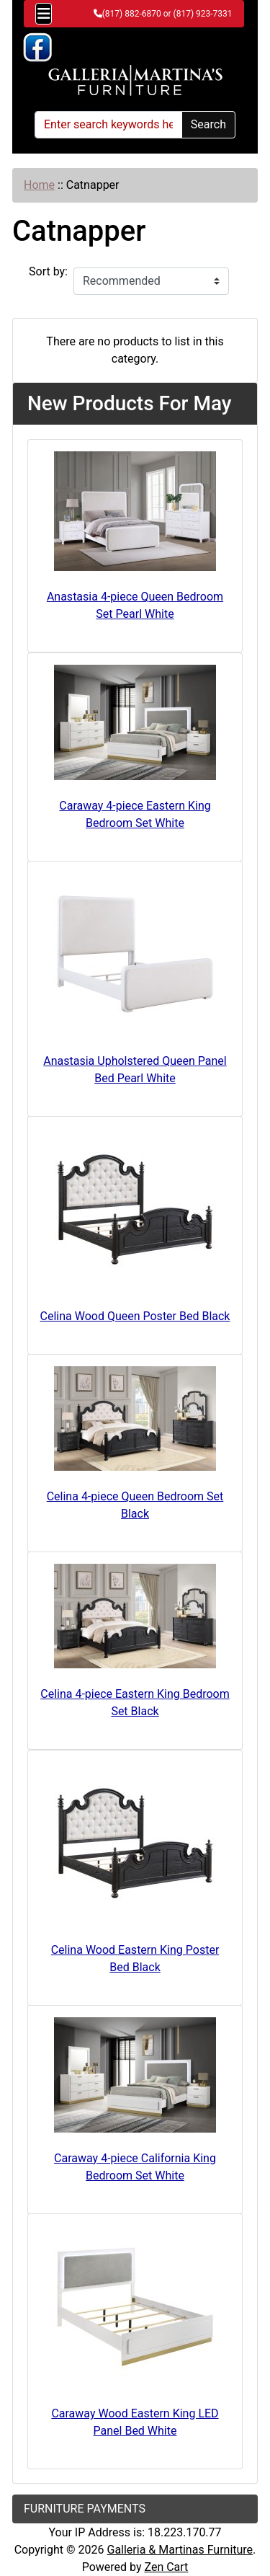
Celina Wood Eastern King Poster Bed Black (135, 1958)
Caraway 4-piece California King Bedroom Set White (135, 2166)
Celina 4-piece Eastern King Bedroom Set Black (135, 1702)
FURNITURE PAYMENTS (84, 2508)
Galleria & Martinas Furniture (180, 2550)
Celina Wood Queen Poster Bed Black (135, 1316)
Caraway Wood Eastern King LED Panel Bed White (134, 2422)
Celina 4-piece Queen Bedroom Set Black (135, 1505)
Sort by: (48, 271)
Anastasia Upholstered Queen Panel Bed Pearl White (134, 1069)
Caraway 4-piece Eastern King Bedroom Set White (134, 814)
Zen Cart (166, 2567)
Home (39, 185)
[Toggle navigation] (43, 14)
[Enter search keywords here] (108, 124)
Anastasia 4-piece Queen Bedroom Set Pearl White (135, 605)
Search (208, 124)
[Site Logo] (135, 81)
